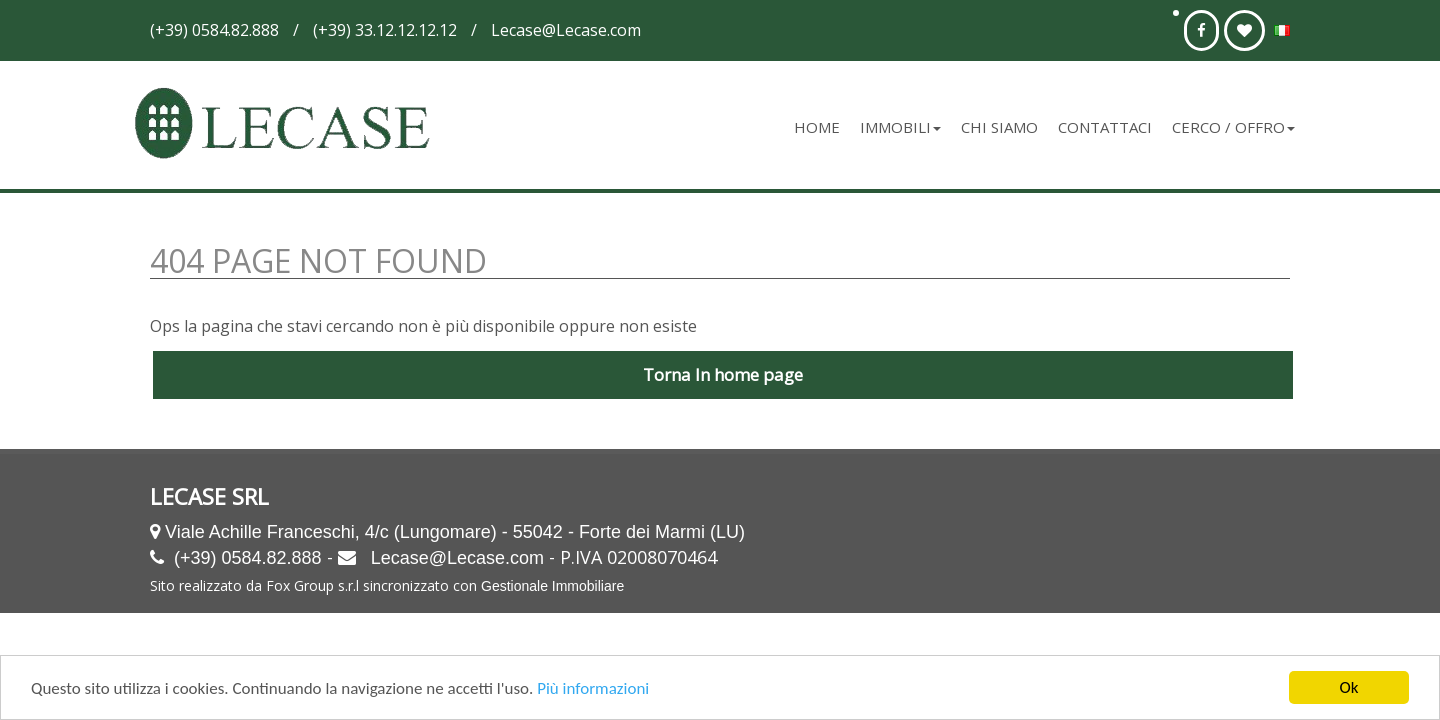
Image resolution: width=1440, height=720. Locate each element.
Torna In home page (723, 374)
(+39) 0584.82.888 (248, 558)
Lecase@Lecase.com (457, 558)
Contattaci (1105, 127)
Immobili (900, 127)
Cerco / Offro (1233, 127)
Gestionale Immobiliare (552, 586)
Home (817, 127)
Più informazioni (593, 690)
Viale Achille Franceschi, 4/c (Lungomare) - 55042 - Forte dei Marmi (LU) (455, 532)
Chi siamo (999, 127)
